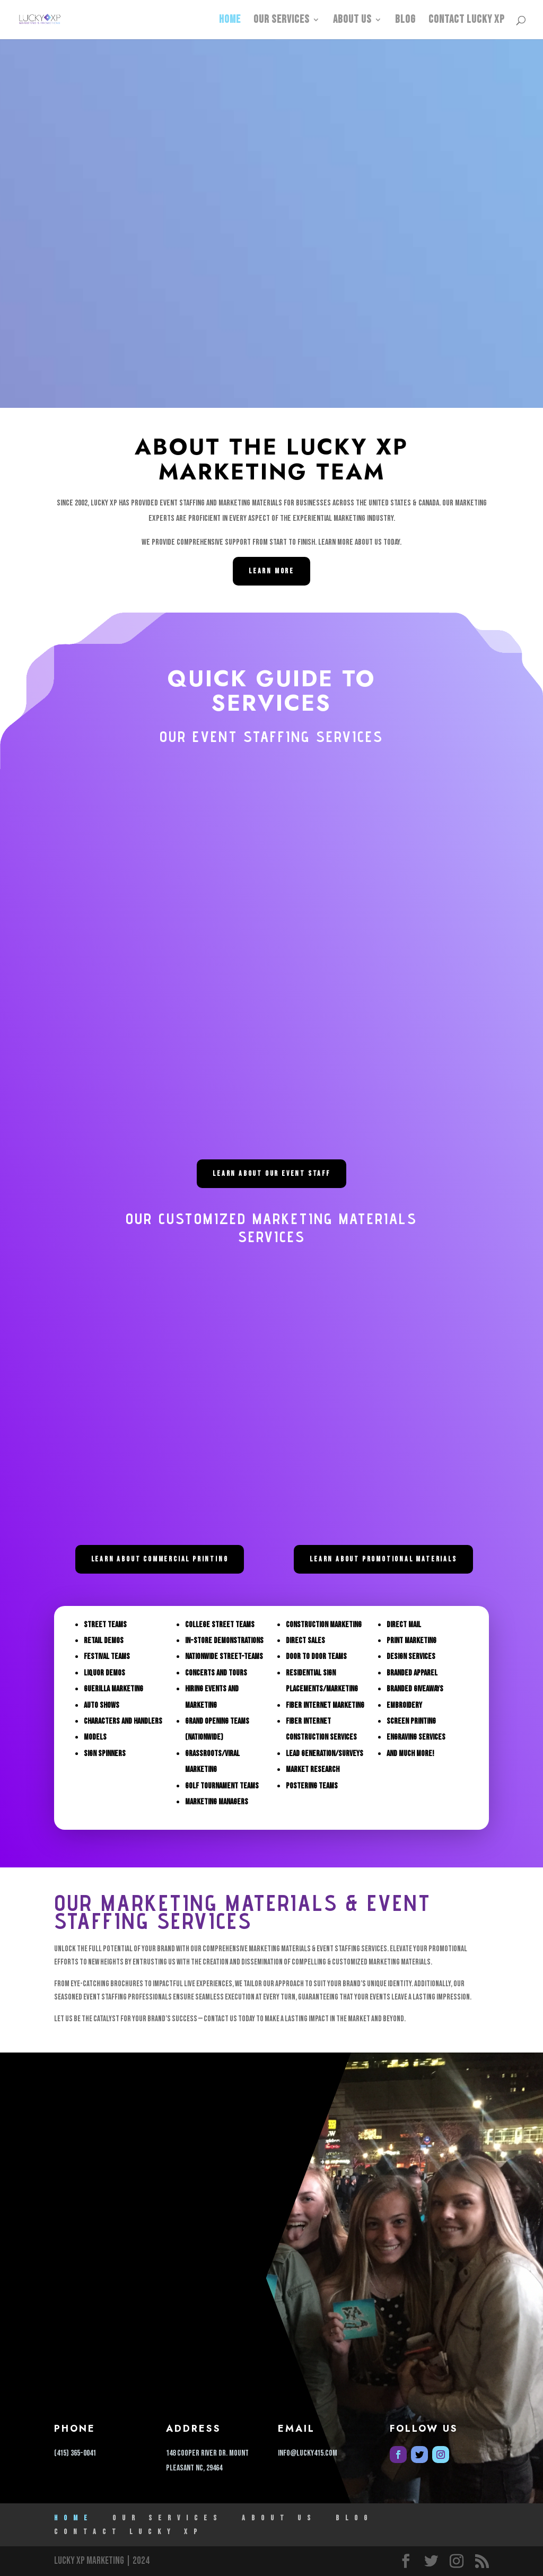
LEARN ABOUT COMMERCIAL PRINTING (160, 1559)
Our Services (281, 21)
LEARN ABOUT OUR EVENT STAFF (271, 1173)
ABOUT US (352, 21)
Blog (405, 21)
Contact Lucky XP (466, 21)
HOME (230, 21)
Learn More (271, 570)
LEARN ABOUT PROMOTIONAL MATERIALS (383, 1559)
